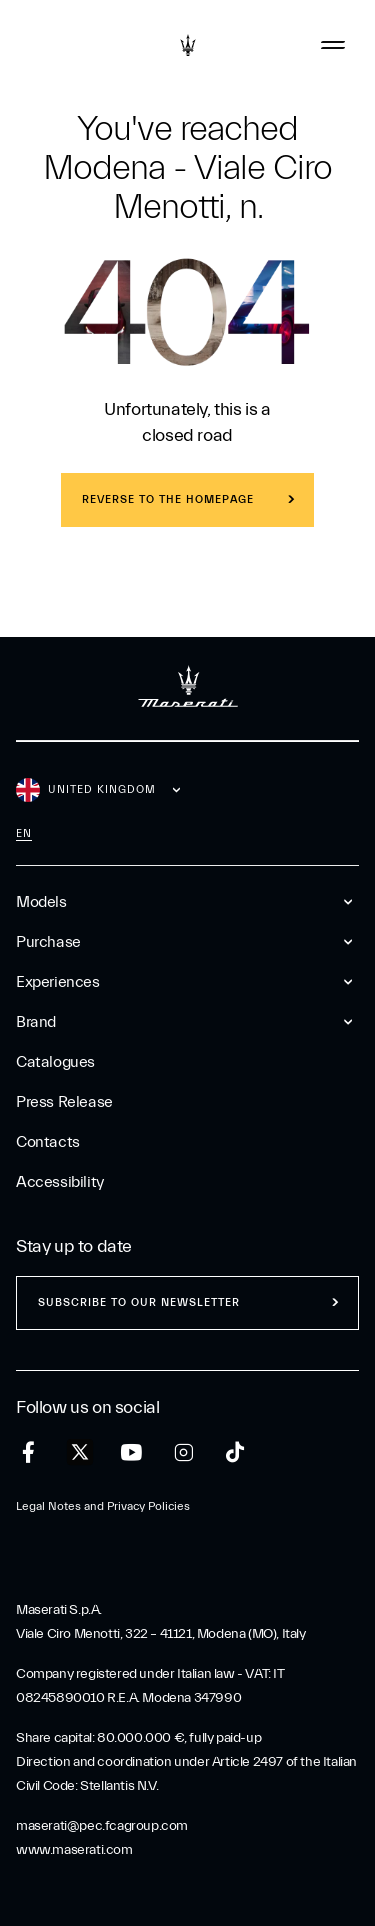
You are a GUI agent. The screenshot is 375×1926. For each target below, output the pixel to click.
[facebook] (28, 1452)
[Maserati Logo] (188, 45)
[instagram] (183, 1452)
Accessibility (60, 1182)
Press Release (64, 1102)
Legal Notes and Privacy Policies (103, 1506)
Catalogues (55, 1062)
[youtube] (131, 1452)
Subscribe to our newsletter (139, 1302)
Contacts (48, 1142)
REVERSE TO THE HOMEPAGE (168, 499)
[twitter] (80, 1453)
